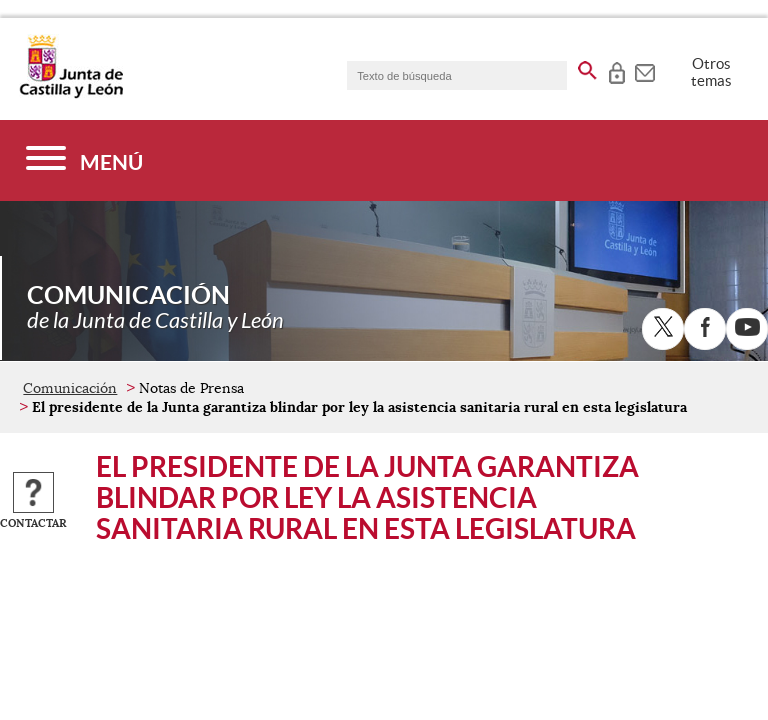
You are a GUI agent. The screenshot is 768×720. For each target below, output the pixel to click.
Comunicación (70, 388)
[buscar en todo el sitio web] (587, 67)
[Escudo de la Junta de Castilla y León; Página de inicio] (71, 94)
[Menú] (84, 160)
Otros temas (711, 72)
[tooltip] (616, 70)
